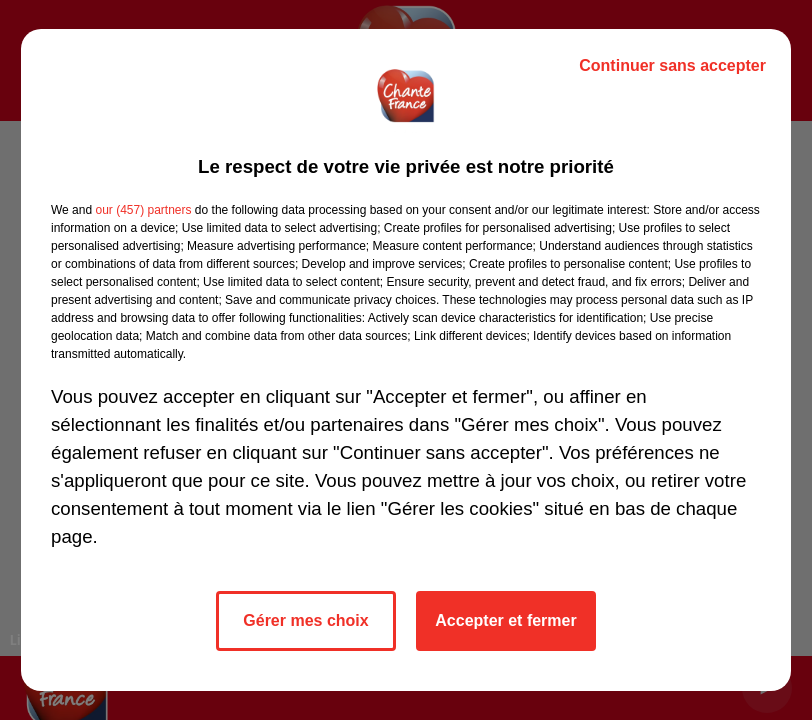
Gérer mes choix (305, 620)
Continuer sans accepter (672, 65)
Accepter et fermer (505, 620)
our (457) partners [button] (143, 210)
